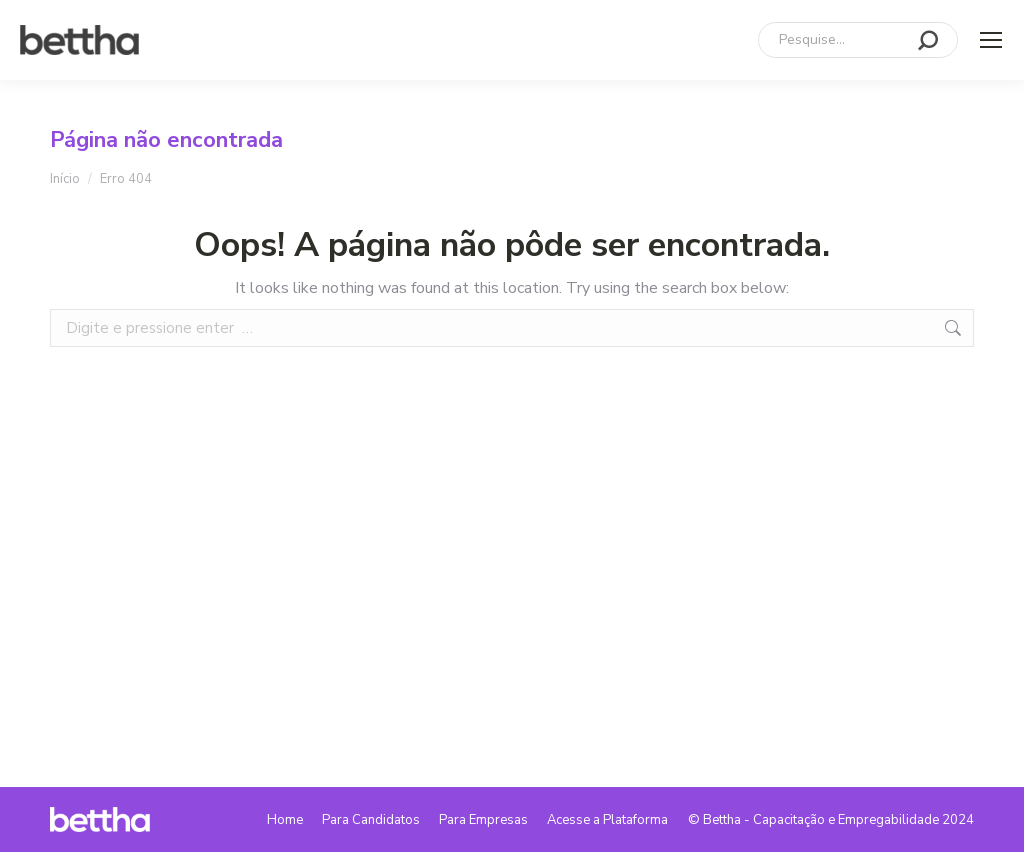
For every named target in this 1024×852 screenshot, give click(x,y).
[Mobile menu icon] (991, 40)
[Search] (858, 40)
